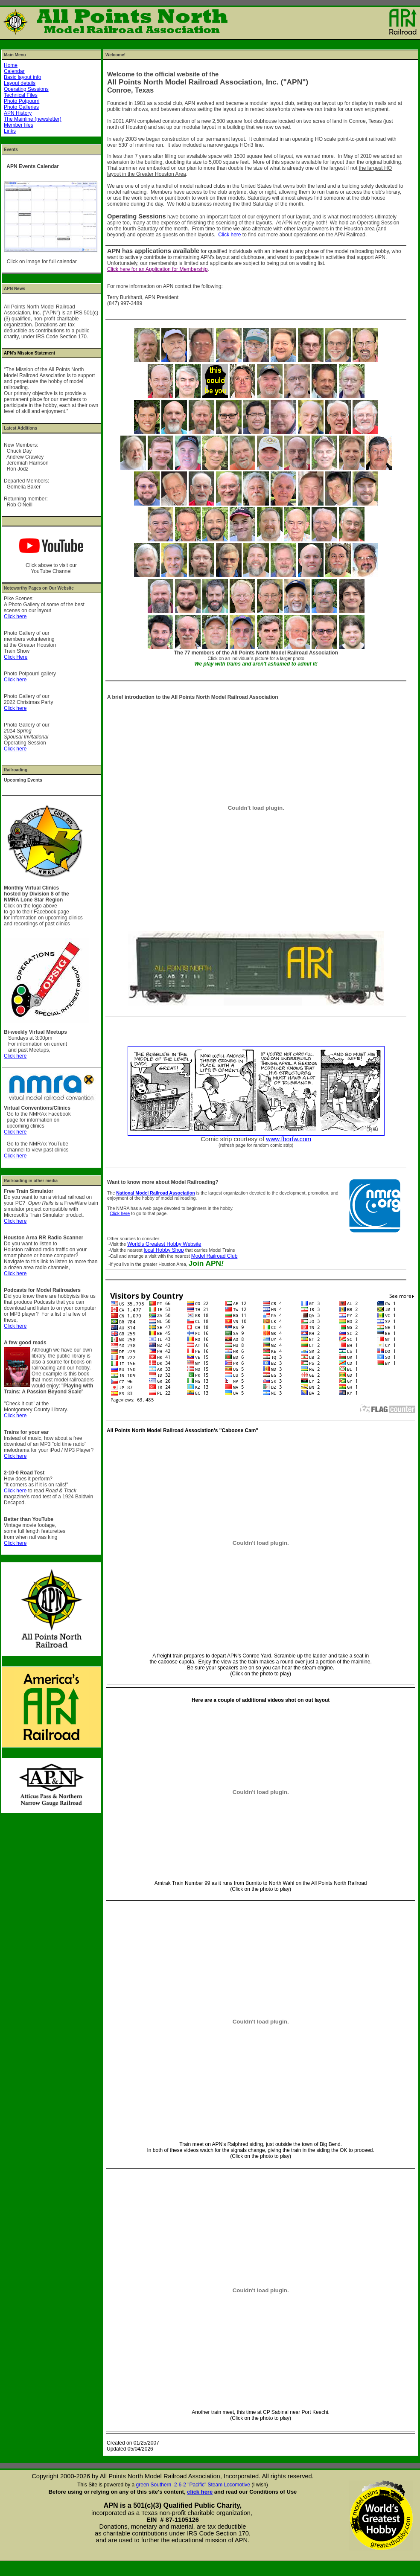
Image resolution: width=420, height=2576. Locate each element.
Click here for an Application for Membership (157, 269)
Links (10, 131)
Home (11, 65)
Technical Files (21, 95)
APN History (18, 113)
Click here (15, 616)
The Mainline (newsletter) (32, 119)
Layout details (19, 83)
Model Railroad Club (214, 1256)
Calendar (14, 71)
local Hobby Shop (164, 1250)
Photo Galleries (21, 107)
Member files (18, 125)
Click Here (15, 657)
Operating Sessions (26, 89)
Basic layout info (22, 77)
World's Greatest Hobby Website (164, 1244)
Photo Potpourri (21, 101)
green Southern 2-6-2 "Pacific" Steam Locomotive (193, 2485)
